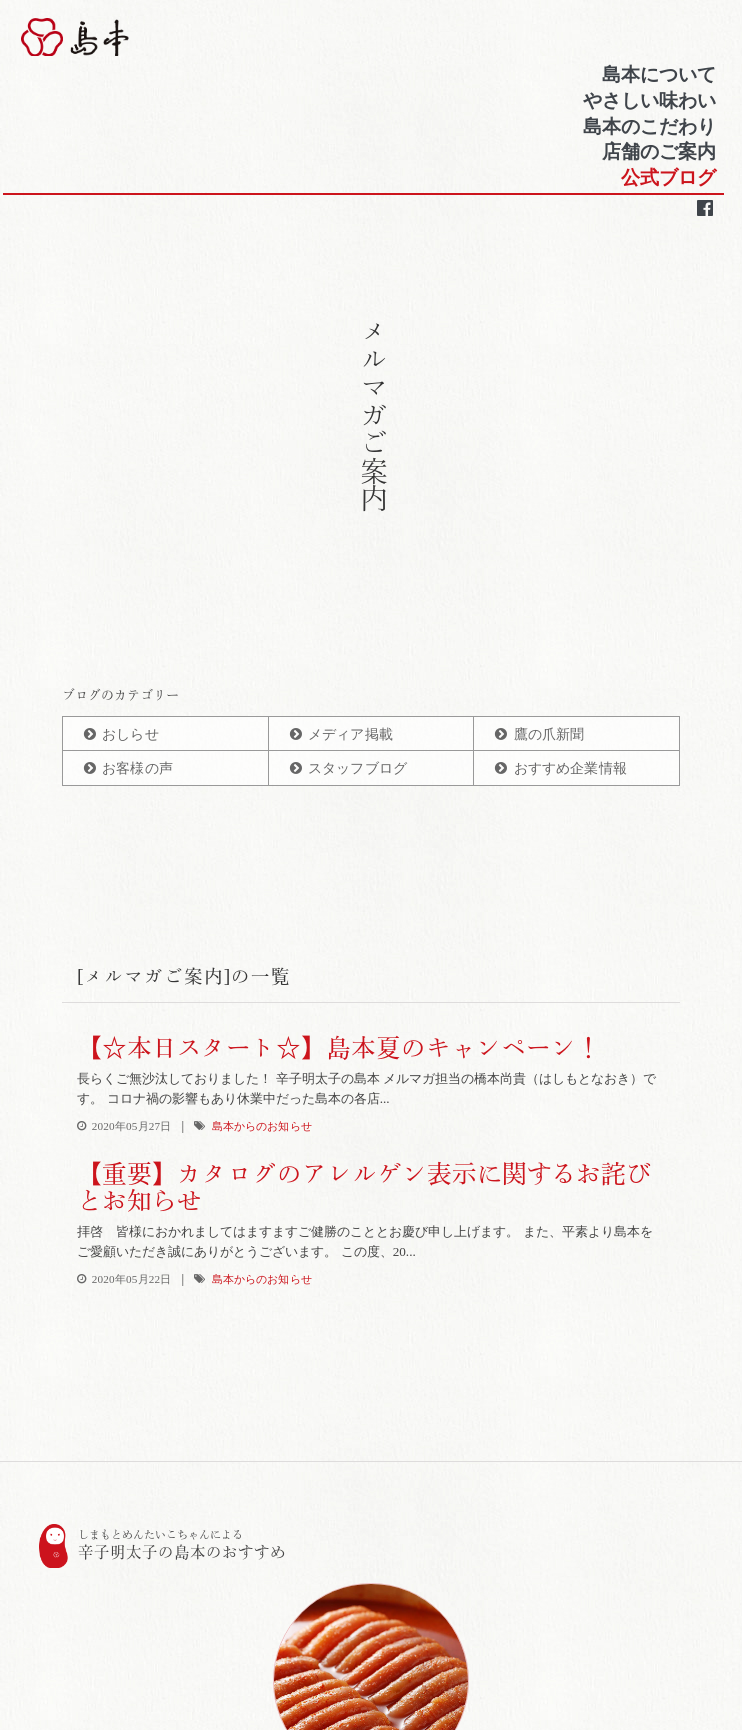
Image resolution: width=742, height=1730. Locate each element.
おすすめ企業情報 (570, 768)
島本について (657, 78)
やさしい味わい (647, 104)
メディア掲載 (350, 734)
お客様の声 (137, 768)
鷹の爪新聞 (549, 734)
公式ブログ (666, 181)
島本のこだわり (647, 130)
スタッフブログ (357, 768)
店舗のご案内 (657, 156)
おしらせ (130, 734)
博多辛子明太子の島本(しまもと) (132, 41)
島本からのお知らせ (262, 1126)
